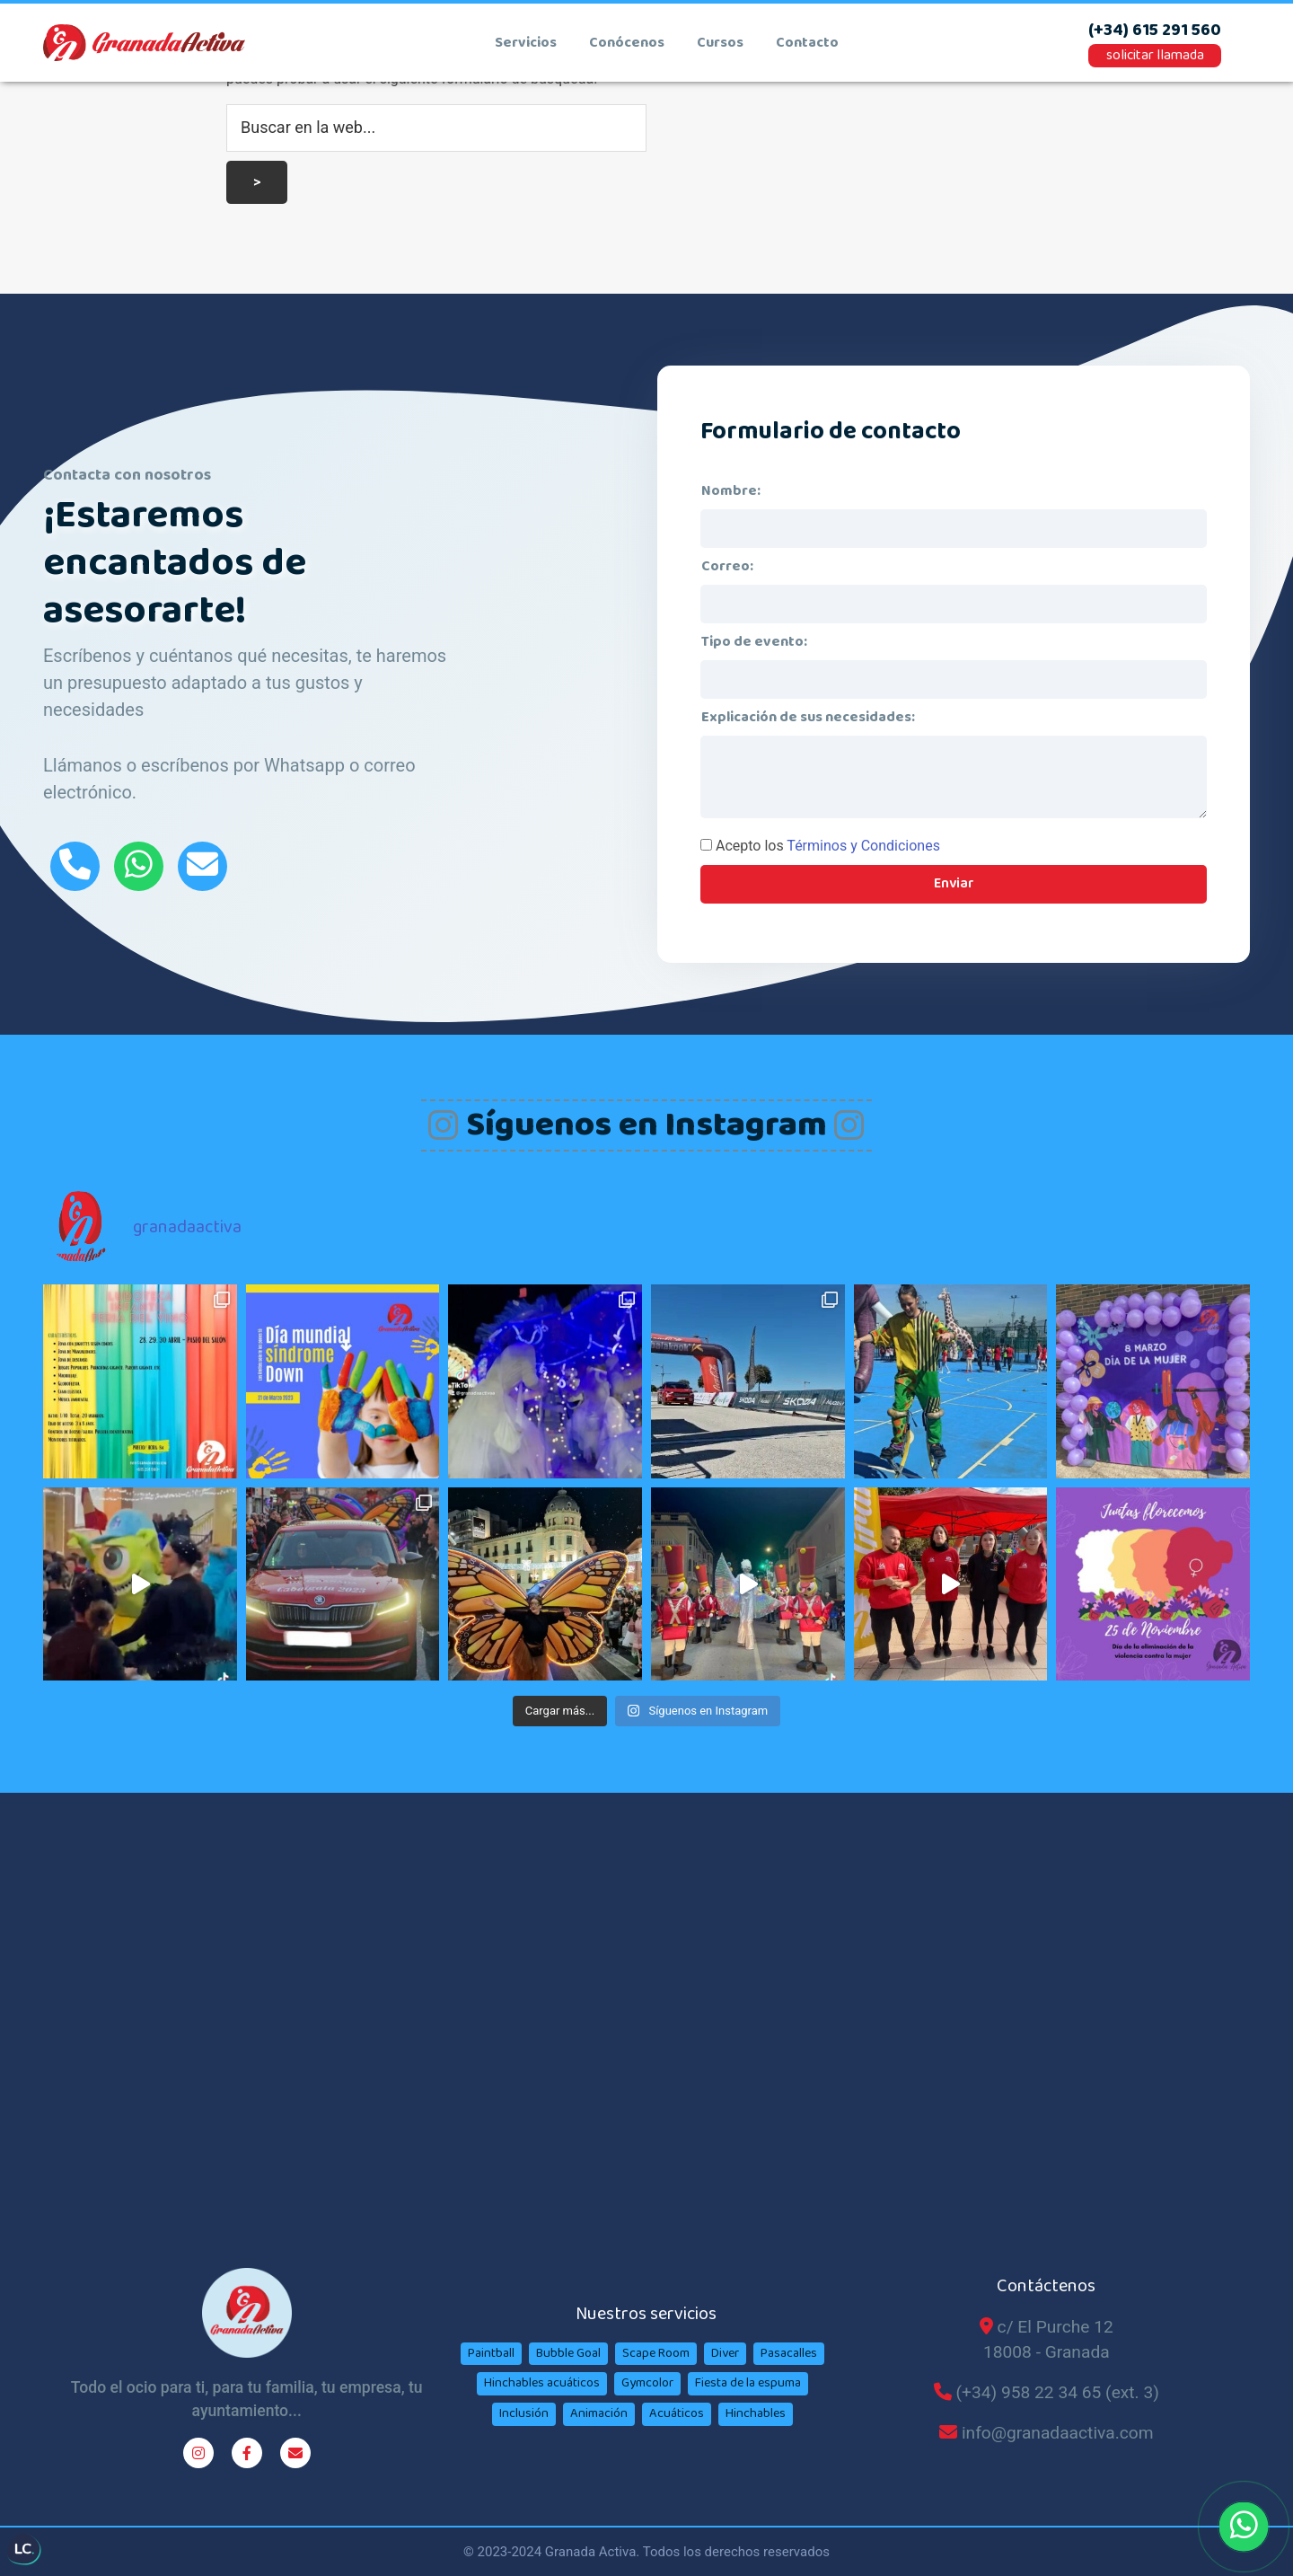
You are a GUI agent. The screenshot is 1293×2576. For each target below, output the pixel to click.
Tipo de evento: (754, 642)
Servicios (526, 43)
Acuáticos (676, 2413)
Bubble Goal (568, 2353)
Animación (599, 2413)
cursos (720, 43)
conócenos (626, 43)
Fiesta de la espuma (748, 2383)
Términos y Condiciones (863, 845)
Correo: (727, 566)
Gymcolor (647, 2383)
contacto (807, 43)
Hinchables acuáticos (542, 2383)
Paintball (491, 2353)
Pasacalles (789, 2353)
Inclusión (524, 2413)
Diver (725, 2353)
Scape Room (656, 2353)
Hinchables (756, 2413)
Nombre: (731, 491)
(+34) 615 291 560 (1154, 31)
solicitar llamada (1155, 55)
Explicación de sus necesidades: (808, 717)
